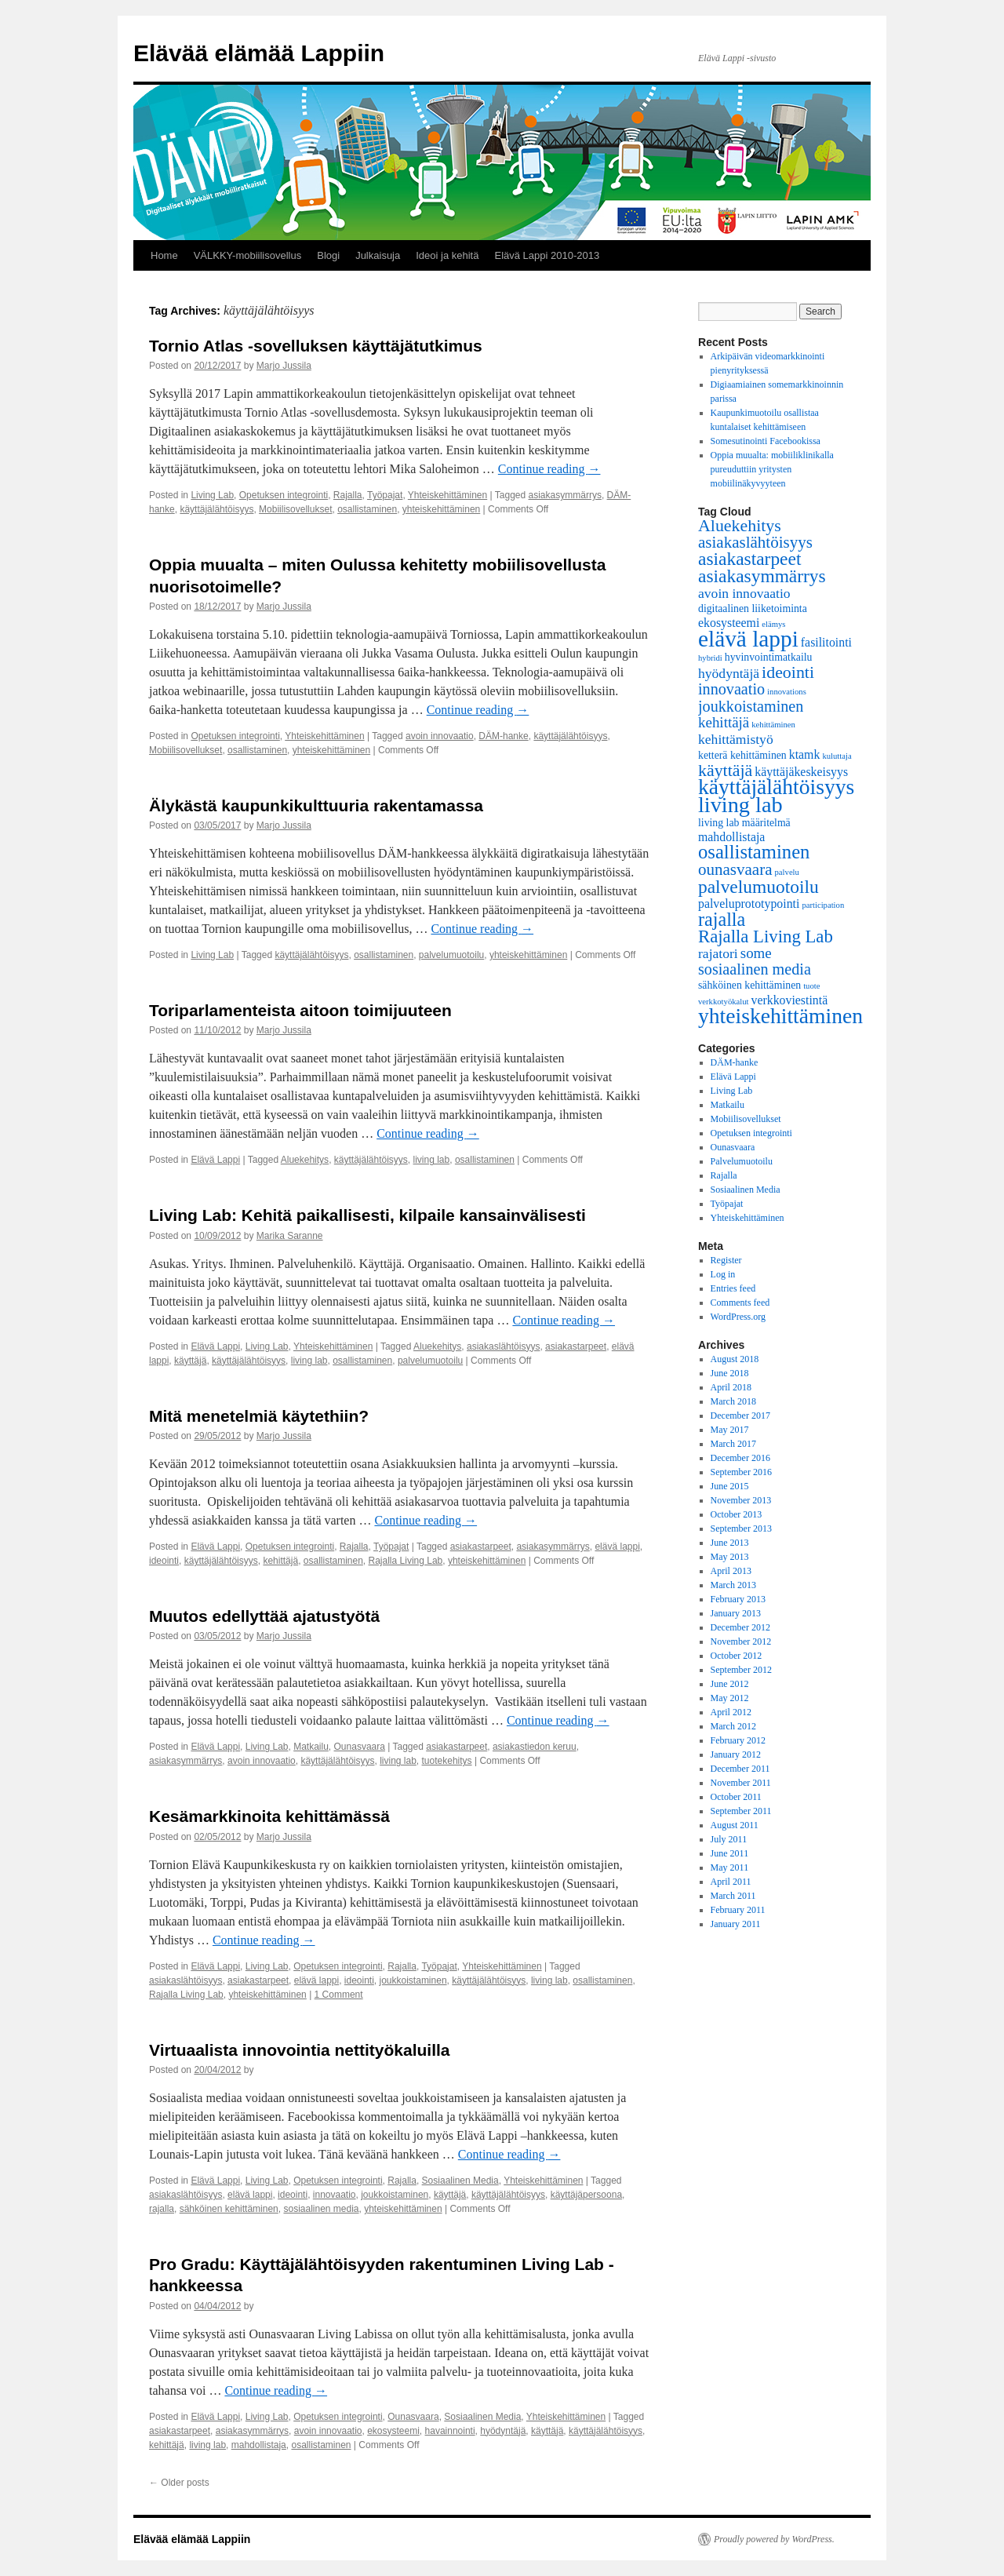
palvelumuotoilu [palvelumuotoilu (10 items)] (758, 886)
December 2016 (740, 1457)
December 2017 (740, 1415)
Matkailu (311, 1746)
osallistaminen (367, 509)
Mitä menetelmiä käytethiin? (259, 1416)
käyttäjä (190, 1360)
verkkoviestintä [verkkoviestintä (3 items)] (789, 1000)
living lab (431, 1159)
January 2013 (736, 1613)
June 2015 (730, 1486)
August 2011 (734, 1825)
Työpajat (384, 495)
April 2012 (731, 1712)
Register (726, 1260)
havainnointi (450, 2430)
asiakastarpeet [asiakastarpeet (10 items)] (749, 558)
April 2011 (731, 1881)
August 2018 (735, 1359)
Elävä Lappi (215, 1159)
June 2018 (730, 1373)
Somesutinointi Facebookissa (765, 440)
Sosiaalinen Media (460, 2180)
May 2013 (730, 1556)
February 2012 (738, 1740)
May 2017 (730, 1429)
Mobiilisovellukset (295, 509)
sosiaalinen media (320, 2208)
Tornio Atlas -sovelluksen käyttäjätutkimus (315, 346)
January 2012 (736, 1754)
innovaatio (334, 2194)
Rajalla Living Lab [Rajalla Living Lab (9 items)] (765, 936)
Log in (723, 1274)
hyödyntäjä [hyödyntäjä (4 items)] (728, 673)
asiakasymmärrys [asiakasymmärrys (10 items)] (762, 576)
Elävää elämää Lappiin (258, 53)
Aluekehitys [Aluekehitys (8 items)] (739, 525)
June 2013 (730, 1542)
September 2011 (741, 1810)
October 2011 (736, 1796)
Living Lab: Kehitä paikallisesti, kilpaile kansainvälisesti (367, 1215)
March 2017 (733, 1443)
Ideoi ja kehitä (447, 255)
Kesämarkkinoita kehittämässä (269, 1816)
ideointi (164, 1560)
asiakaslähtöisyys (503, 1346)
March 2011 (733, 1895)
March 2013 (733, 1584)
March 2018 (733, 1401)
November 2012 (741, 1641)
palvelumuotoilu (451, 954)
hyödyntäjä (503, 2430)
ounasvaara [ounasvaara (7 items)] (735, 869)
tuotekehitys (447, 1760)
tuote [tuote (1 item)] (811, 986)
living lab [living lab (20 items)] (740, 804)
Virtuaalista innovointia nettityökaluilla (299, 2050)
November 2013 (741, 1500)
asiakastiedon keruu (535, 1746)
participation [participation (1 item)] (823, 905)
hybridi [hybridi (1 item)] (710, 658)
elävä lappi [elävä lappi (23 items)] (748, 638)
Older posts (179, 2482)
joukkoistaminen (413, 1980)
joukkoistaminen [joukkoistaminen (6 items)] (750, 706)
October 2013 (736, 1514)
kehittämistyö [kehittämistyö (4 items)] (735, 739)
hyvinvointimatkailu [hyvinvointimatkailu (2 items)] (769, 657)
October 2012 (736, 1655)
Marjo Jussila (283, 365)
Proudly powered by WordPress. (774, 2539)
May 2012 (730, 1697)
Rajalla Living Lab (406, 1560)
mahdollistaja (258, 2444)
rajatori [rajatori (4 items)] (718, 953)
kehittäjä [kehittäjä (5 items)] (723, 722)
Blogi (328, 255)
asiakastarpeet (575, 1346)
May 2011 (730, 1867)
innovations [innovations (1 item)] (786, 691)
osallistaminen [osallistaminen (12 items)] (753, 851)
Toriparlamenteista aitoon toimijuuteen (300, 1010)
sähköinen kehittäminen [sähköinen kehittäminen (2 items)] (749, 985)
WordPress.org (738, 1316)
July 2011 (729, 1839)
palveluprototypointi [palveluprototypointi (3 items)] (748, 903)
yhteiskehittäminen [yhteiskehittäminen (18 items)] (780, 1016)
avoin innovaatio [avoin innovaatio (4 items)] (744, 593)
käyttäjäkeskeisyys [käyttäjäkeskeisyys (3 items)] (801, 771)
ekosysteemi (393, 2430)
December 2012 (740, 1627)
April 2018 (731, 1387)
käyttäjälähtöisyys (216, 509)
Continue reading (549, 468)
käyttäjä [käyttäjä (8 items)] (725, 770)
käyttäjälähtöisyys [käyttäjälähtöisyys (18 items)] (776, 786)
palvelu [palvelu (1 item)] (787, 872)
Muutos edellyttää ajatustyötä (264, 1616)
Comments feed (740, 1302)
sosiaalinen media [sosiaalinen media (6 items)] (754, 969)
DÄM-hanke (503, 736)
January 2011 (736, 1923)
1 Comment (339, 1994)
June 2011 (730, 1853)
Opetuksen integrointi (283, 495)
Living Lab (212, 495)
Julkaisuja (377, 255)
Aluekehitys (305, 1159)
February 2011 (738, 1909)
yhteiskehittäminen (441, 509)
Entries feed (733, 1288)
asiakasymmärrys (565, 495)
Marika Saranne (289, 1235)
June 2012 (730, 1683)
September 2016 (741, 1472)
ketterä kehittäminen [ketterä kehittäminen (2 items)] (742, 755)
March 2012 (733, 1726)
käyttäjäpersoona (586, 2194)
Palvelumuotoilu (742, 1161)
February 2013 (738, 1599)
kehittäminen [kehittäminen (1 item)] (773, 724)
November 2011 (741, 1782)
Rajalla (347, 495)
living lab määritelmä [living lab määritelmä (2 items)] (744, 823)
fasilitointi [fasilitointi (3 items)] (826, 642)
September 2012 (741, 1669)
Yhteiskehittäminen (447, 495)
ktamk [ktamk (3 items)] (804, 754)
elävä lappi (617, 1546)
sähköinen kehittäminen (229, 2208)
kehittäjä (280, 1560)
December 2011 (740, 1768)
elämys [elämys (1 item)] (773, 624)
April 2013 (731, 1570)
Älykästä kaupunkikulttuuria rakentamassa (316, 805)
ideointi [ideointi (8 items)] (788, 672)
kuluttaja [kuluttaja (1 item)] (836, 756)
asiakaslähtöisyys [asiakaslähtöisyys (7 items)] (755, 542)
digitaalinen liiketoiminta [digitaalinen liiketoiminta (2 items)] (752, 608)
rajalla (161, 2208)
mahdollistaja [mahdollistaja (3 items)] (731, 836)
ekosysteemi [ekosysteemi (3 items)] (728, 622)
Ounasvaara (359, 1746)
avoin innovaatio (440, 736)
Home (164, 255)
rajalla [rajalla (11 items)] (721, 919)
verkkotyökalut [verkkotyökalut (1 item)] (723, 1001)
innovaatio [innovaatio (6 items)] (731, 689)
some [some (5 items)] (756, 953)
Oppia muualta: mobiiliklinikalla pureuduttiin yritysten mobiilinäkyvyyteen (772, 469)
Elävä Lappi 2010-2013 (546, 255)
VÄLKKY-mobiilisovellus (248, 255)
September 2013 (741, 1528)
